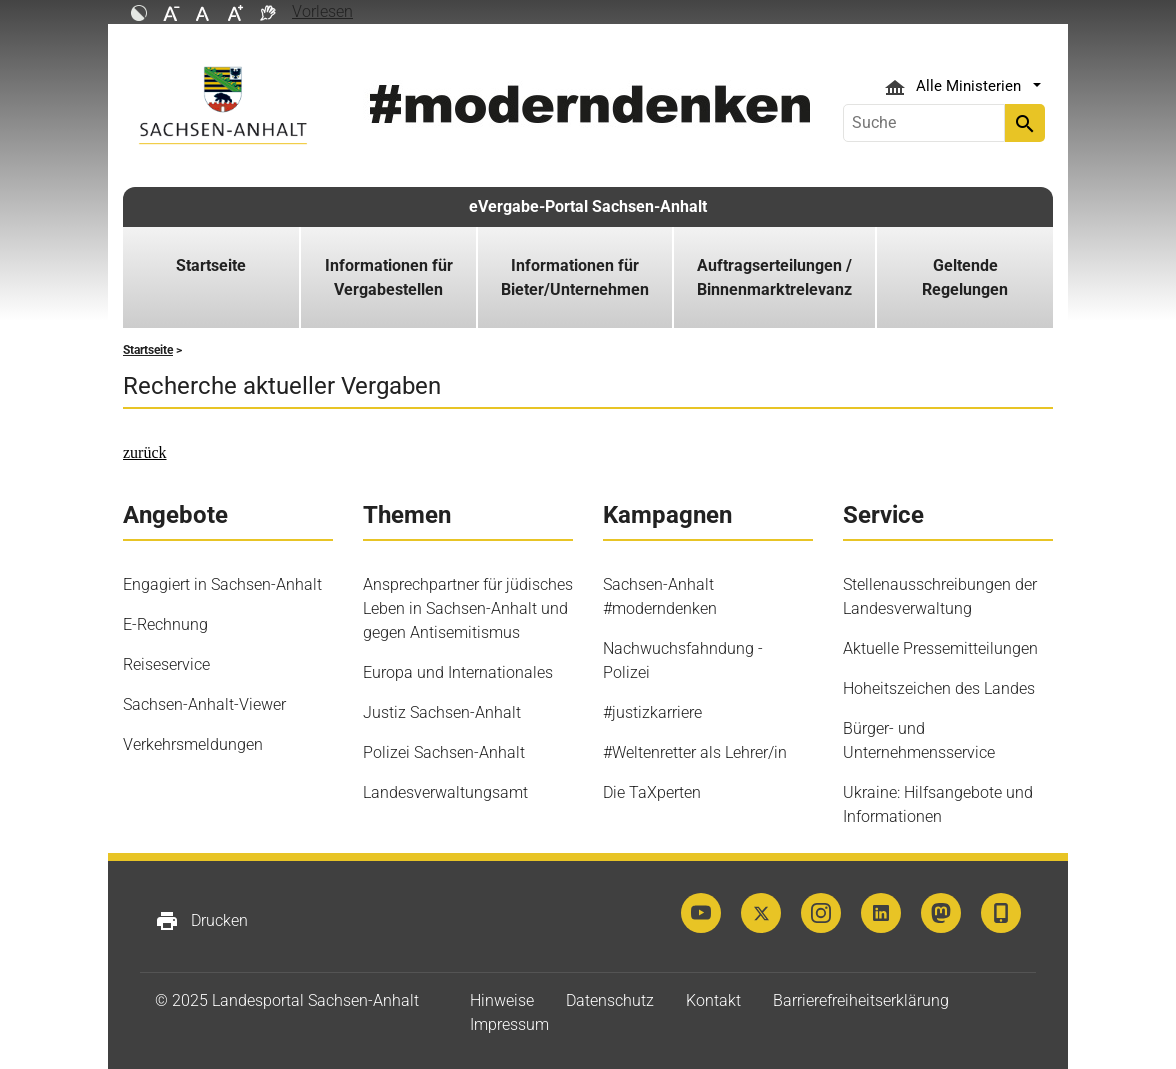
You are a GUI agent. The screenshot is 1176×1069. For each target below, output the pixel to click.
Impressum (509, 1024)
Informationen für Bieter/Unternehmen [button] (575, 277)
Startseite (211, 265)
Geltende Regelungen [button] (965, 277)
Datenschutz (610, 1000)
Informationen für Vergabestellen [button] (389, 277)
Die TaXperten (652, 792)
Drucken (201, 921)
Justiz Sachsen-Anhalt (442, 712)
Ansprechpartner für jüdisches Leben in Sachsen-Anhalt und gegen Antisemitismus (468, 608)
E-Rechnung (165, 624)
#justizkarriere (652, 712)
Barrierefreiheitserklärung (861, 1000)
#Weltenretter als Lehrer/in (695, 752)
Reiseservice (166, 664)
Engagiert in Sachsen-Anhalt (222, 584)
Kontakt (713, 1000)
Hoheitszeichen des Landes (939, 688)
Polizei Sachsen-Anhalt (444, 752)
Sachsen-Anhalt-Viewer (204, 704)
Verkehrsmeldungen (193, 744)
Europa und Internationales (458, 672)
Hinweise (502, 1000)
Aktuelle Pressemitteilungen (940, 648)
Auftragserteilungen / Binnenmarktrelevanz (774, 277)
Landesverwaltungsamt (445, 792)
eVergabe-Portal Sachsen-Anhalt (588, 206)
